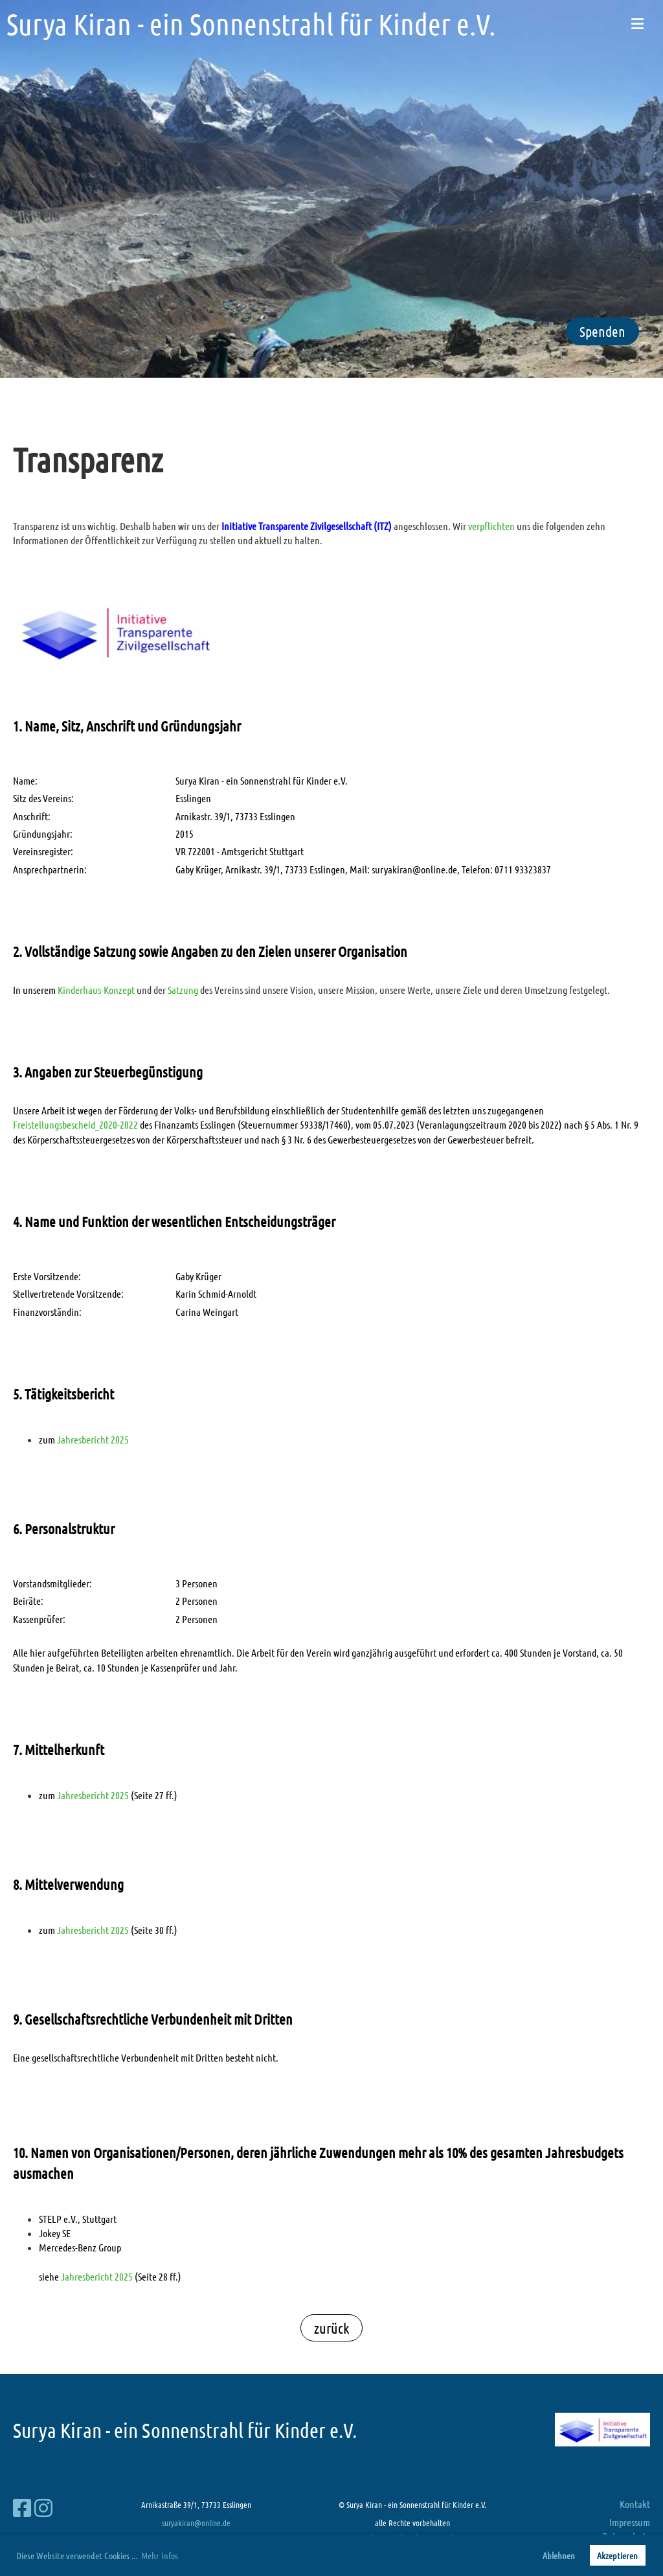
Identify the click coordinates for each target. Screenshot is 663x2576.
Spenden (602, 331)
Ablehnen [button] (559, 2555)
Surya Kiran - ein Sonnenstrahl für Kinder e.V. (250, 23)
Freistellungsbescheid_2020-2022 (75, 1124)
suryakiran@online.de (196, 2522)
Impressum (629, 2522)
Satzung (183, 989)
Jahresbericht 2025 (93, 1439)
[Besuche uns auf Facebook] (22, 2507)
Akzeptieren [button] (617, 2555)
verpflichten (491, 526)
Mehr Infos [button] (159, 2555)
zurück (331, 2327)
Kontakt (635, 2504)
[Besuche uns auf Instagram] (43, 2507)
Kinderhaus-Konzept (96, 989)
